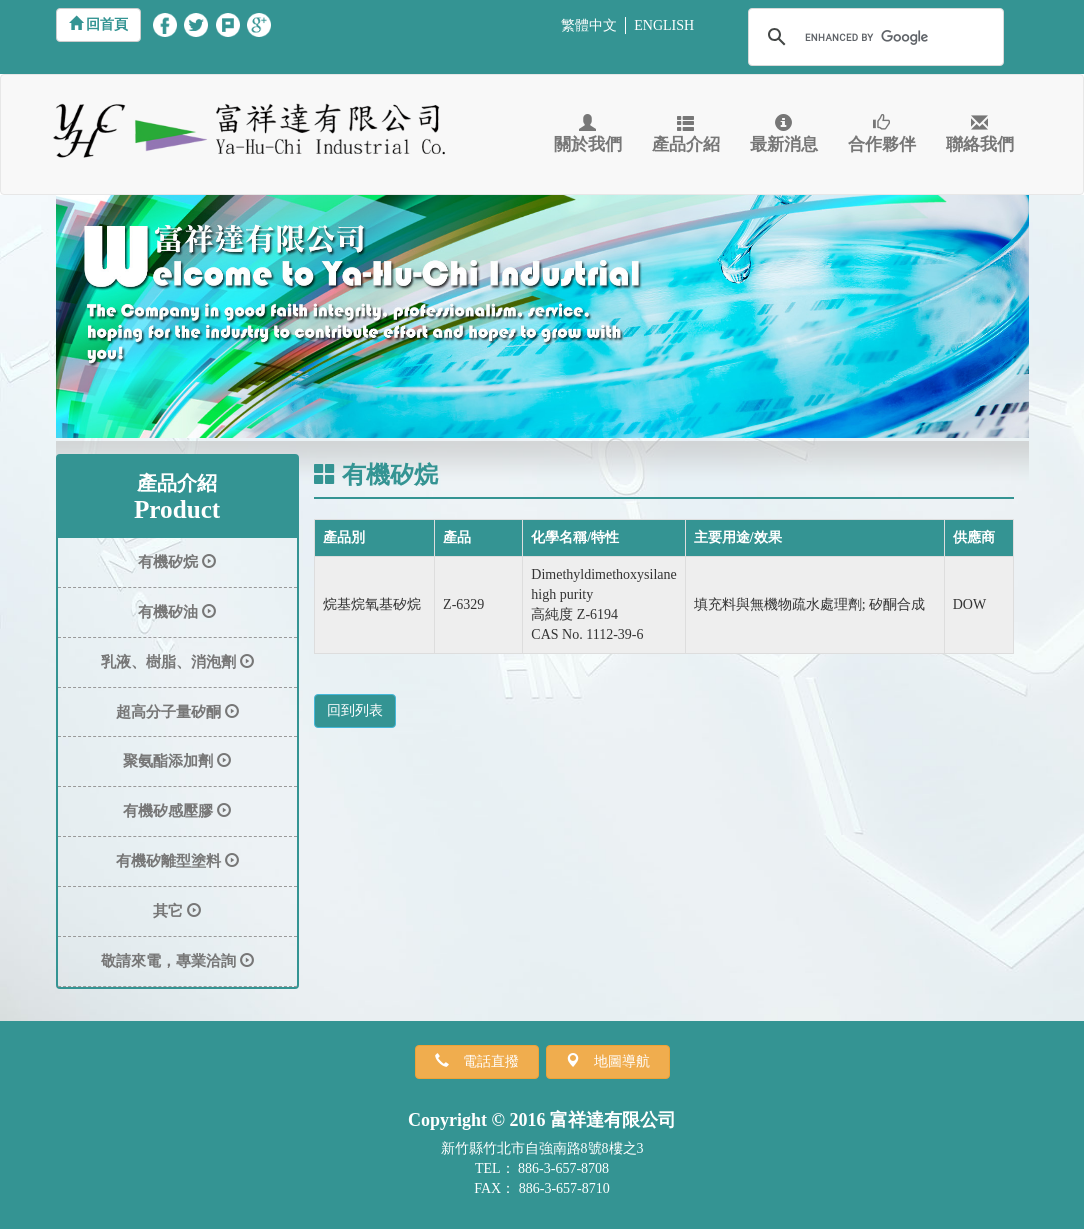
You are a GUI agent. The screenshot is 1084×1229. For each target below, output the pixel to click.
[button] (99, 25)
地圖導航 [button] (615, 1061)
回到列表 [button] (355, 710)
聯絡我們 (980, 134)
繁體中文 (589, 25)
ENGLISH (664, 25)
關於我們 (588, 134)
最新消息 (784, 134)
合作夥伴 (882, 134)
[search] (873, 37)
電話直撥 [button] (484, 1061)
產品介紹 (686, 134)
